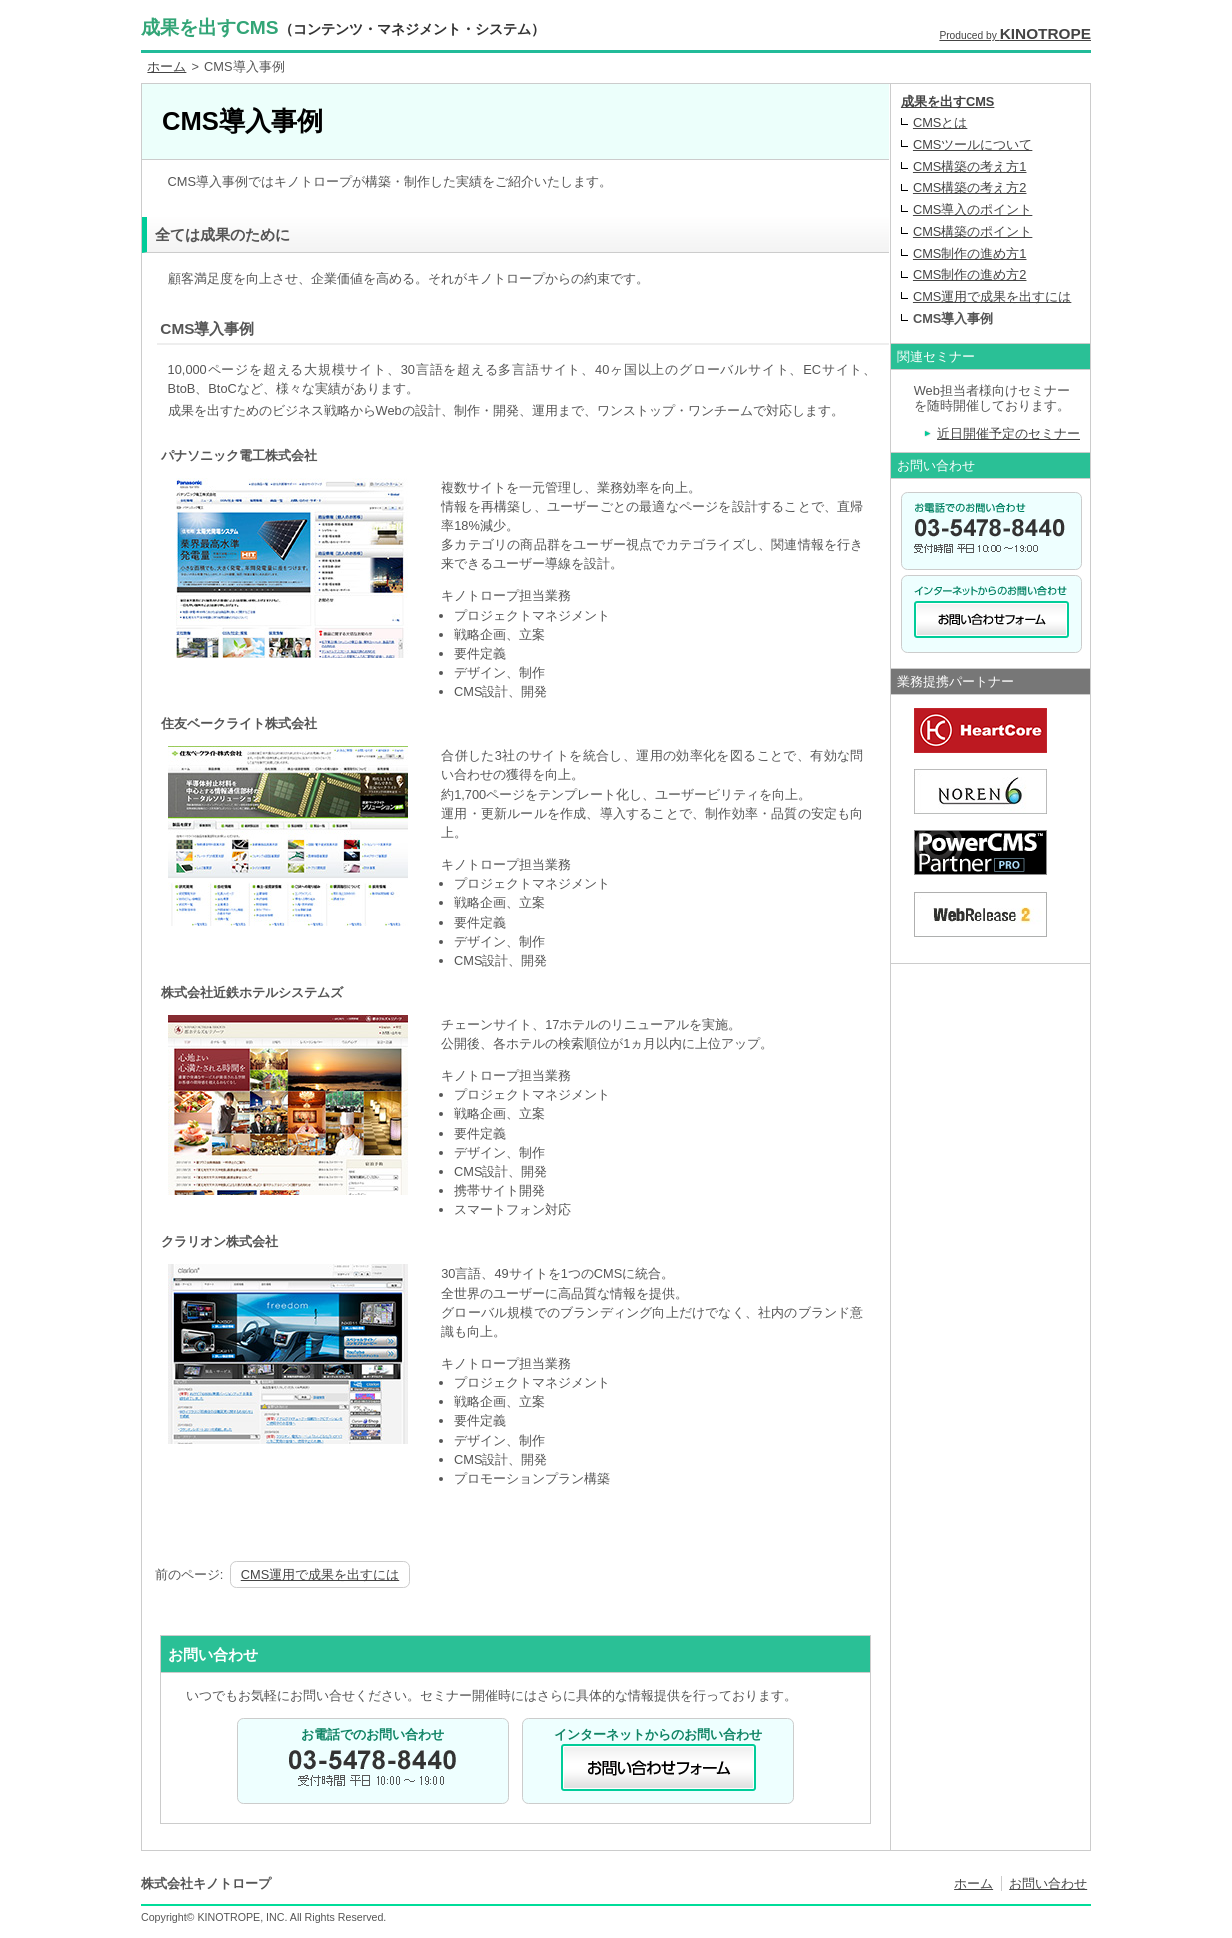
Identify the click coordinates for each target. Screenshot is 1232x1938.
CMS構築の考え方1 (970, 166)
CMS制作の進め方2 (970, 274)
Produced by (1015, 35)
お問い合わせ (1048, 1883)
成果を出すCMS (343, 27)
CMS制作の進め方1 (970, 253)
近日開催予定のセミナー (1008, 433)
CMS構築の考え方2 (970, 187)
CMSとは (940, 122)
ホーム (166, 66)
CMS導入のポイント (972, 209)
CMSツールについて (972, 144)
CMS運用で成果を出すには (320, 1574)
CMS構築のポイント (972, 231)
